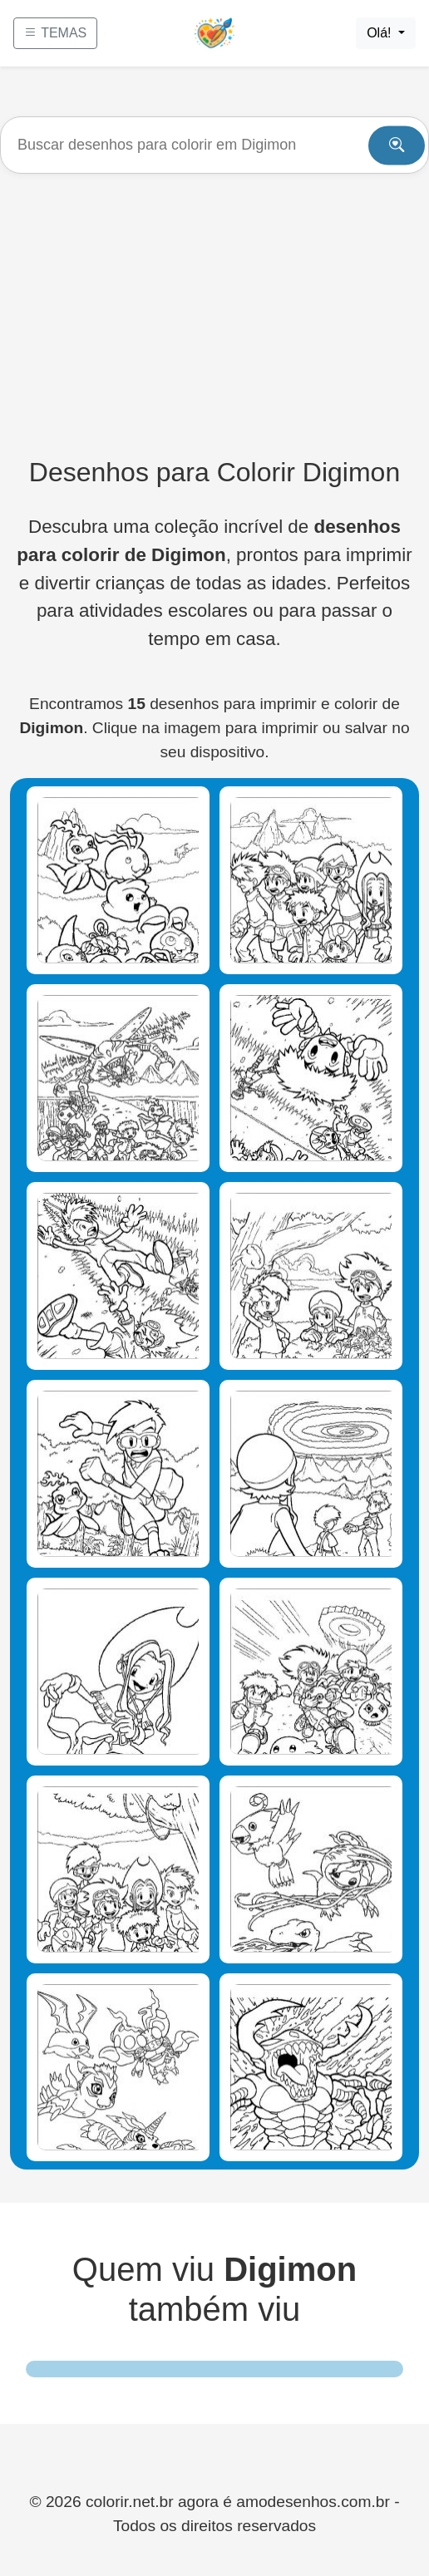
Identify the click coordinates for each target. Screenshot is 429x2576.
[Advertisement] (214, 315)
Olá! (381, 33)
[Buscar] (214, 145)
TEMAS (55, 33)
